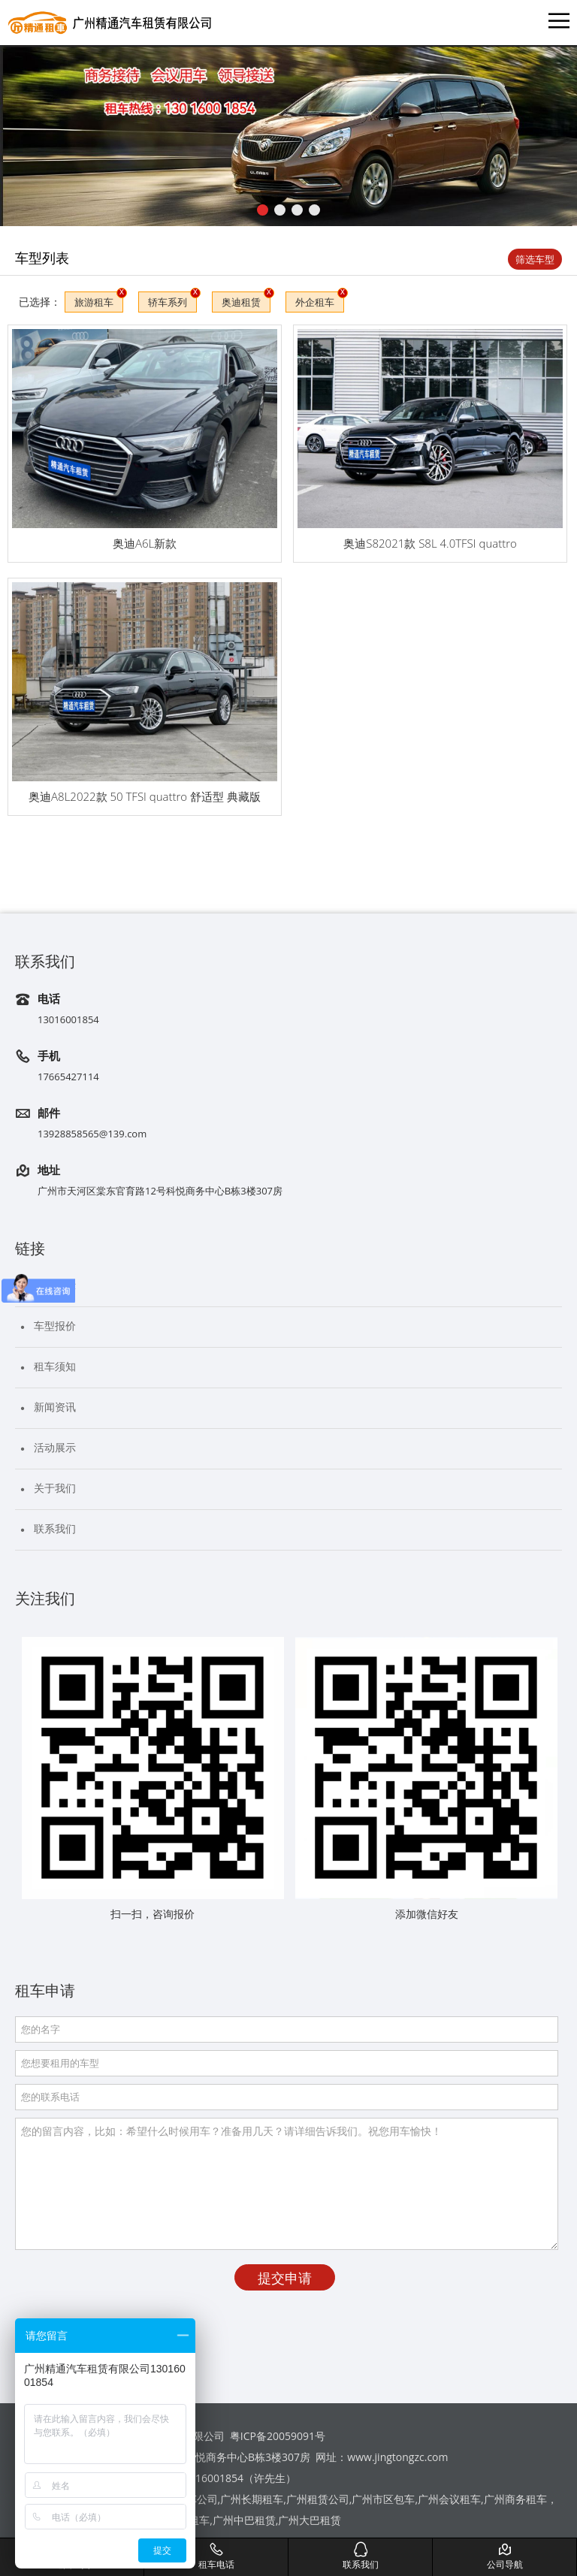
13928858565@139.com (92, 1133)
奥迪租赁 (241, 302)
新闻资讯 (55, 1407)
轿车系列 (167, 302)
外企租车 (314, 302)
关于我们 (55, 1488)
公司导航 (504, 2556)
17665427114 (68, 1076)
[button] (262, 210)
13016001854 (68, 1019)
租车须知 (55, 1366)
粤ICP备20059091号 (277, 2436)
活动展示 (55, 1447)
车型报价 (55, 1325)
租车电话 (216, 2556)
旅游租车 (93, 302)
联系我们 (55, 1528)
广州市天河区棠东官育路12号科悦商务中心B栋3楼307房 (160, 1190)
